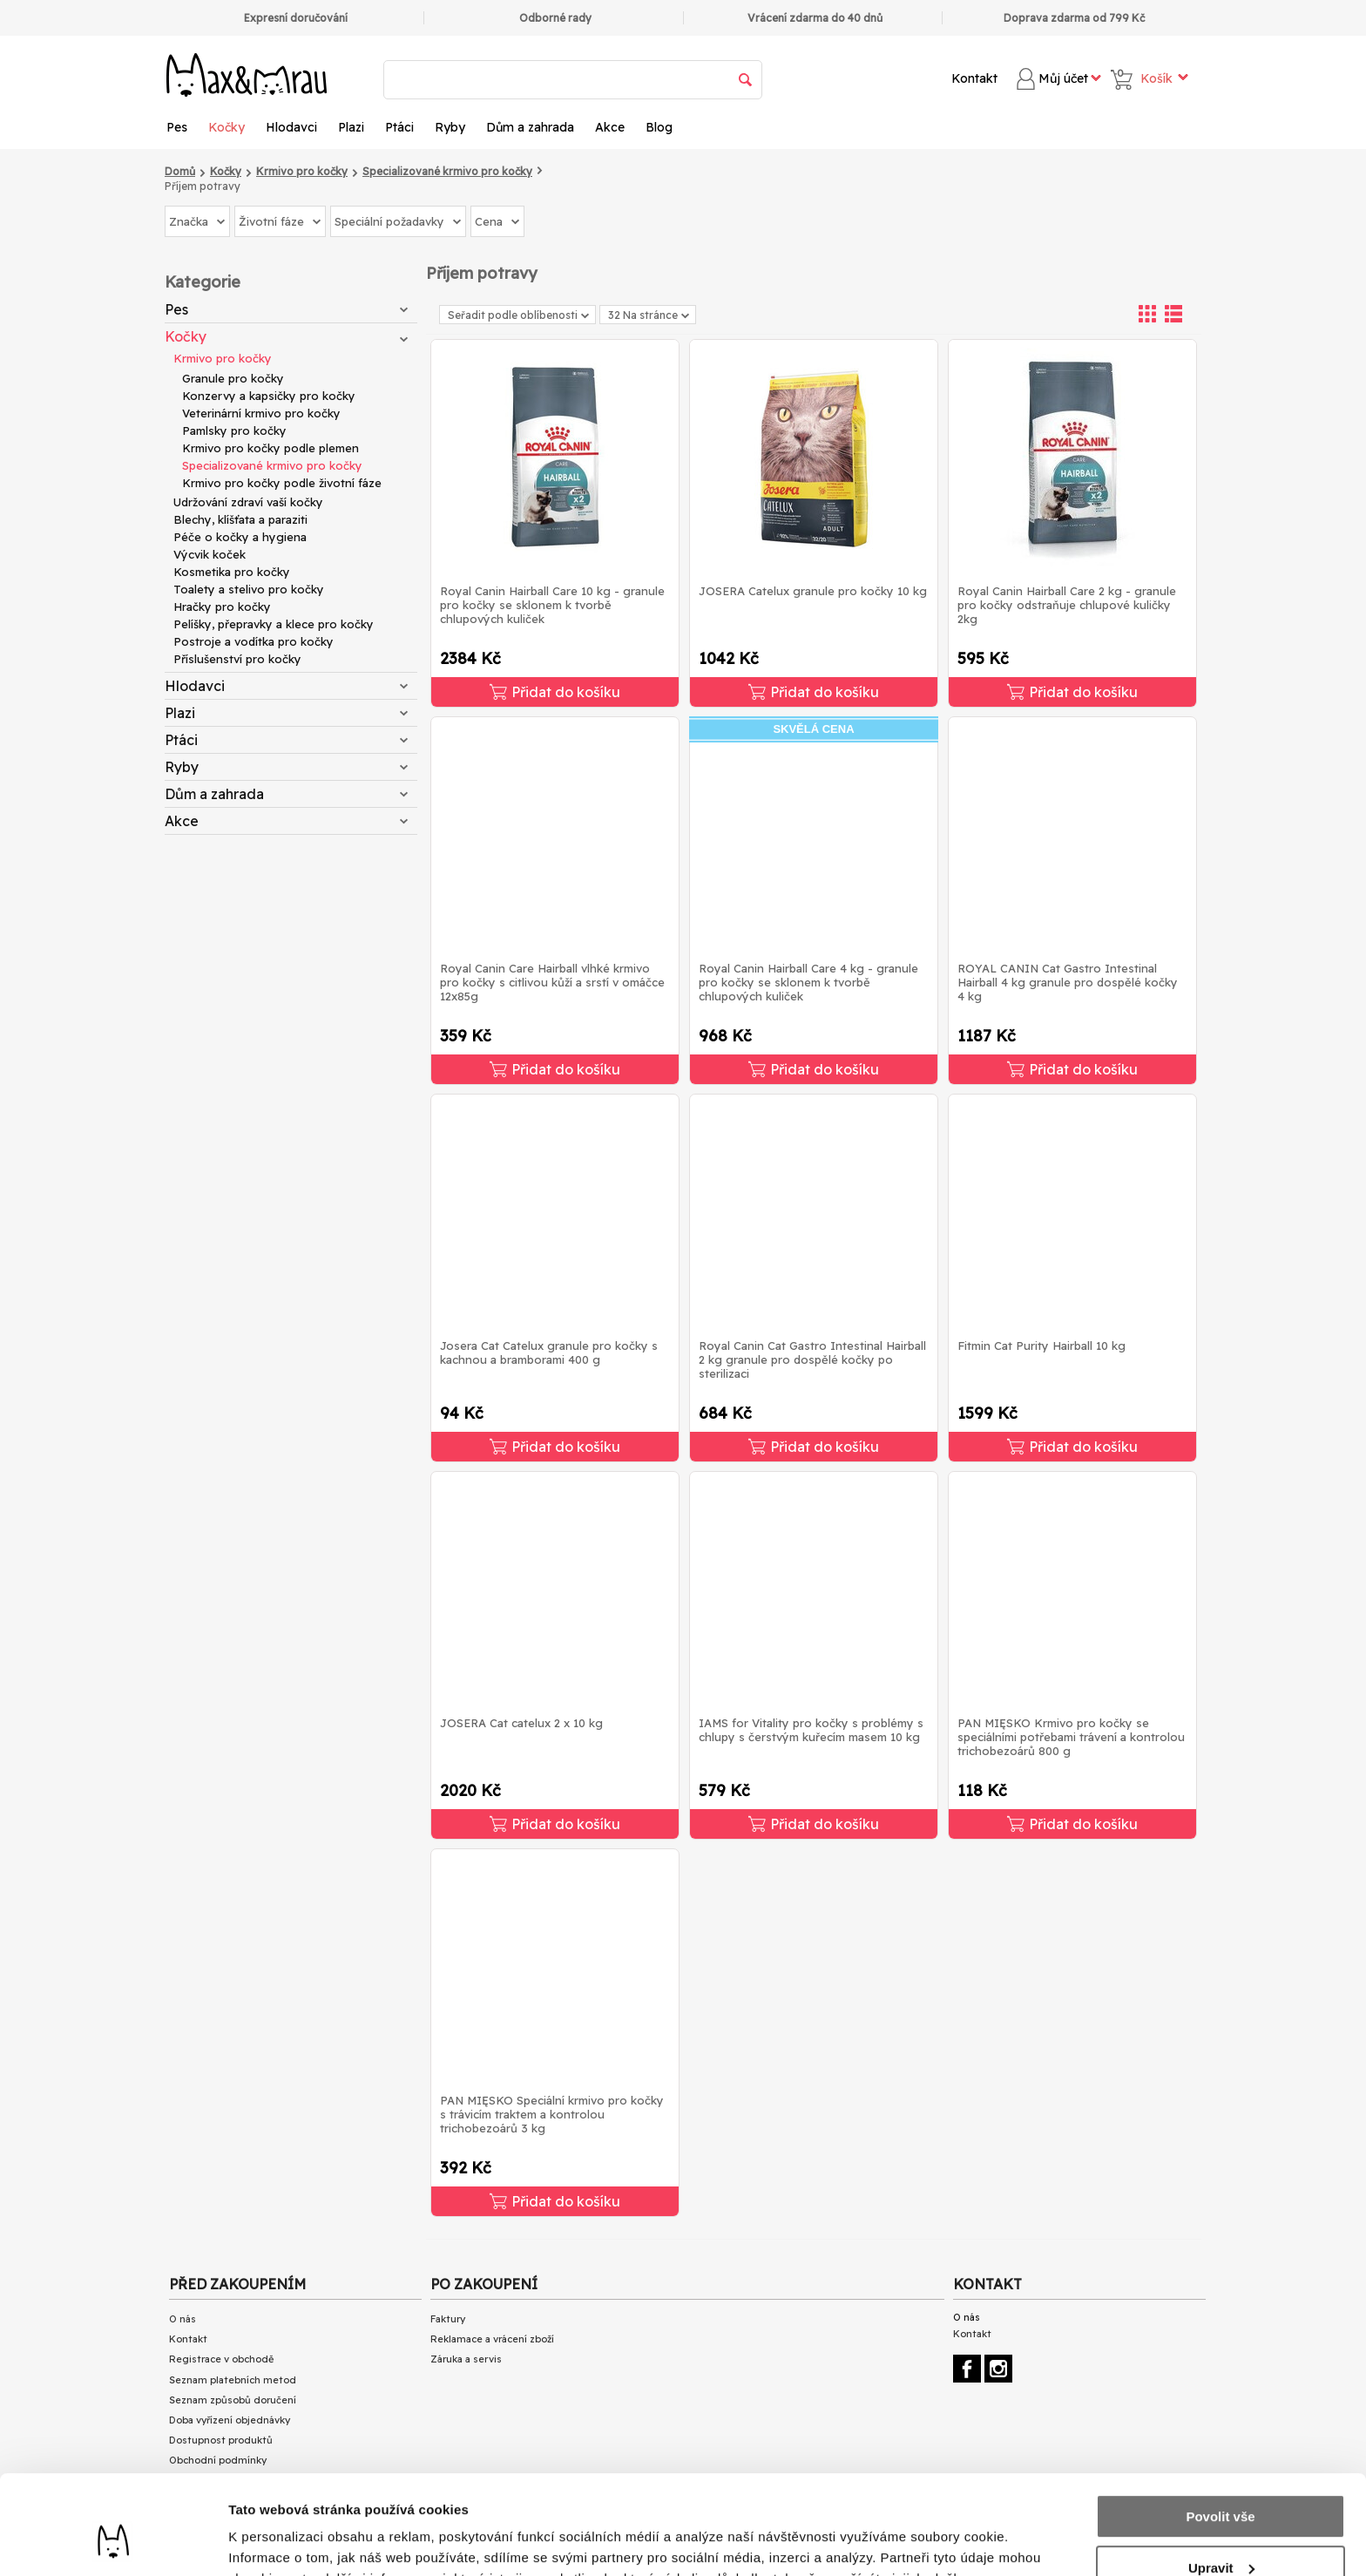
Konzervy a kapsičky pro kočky (268, 396)
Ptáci (399, 127)
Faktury (447, 2319)
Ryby (450, 127)
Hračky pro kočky (222, 606)
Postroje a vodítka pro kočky (253, 641)
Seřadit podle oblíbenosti (518, 315)
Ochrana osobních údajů (226, 2481)
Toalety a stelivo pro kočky (248, 589)
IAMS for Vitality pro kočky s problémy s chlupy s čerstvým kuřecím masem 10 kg (811, 1730)
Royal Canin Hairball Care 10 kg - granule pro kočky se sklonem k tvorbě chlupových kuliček (552, 605)
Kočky (226, 127)
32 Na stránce (648, 315)
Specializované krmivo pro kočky (272, 465)
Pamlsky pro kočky (234, 430)
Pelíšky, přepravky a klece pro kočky (273, 624)
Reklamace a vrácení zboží (492, 2339)
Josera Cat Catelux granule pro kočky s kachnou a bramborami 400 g (549, 1352)
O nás (182, 2319)
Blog (659, 127)
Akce (610, 127)
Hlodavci (291, 127)
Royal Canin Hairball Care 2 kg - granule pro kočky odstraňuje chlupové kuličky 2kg (1066, 605)
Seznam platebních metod (232, 2380)
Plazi (351, 127)
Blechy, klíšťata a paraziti (240, 519)
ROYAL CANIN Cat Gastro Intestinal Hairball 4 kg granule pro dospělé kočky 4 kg (1067, 982)
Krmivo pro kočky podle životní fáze (282, 483)
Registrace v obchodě (221, 2359)
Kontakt (974, 78)
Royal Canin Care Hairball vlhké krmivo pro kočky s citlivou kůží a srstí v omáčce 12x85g (552, 982)
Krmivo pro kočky (222, 358)
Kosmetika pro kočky (231, 572)
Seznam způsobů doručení (232, 2400)
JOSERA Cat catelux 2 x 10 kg (521, 1723)
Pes (176, 127)
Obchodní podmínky (218, 2460)
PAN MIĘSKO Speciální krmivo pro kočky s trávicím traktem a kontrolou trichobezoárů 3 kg (552, 2114)
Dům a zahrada (530, 127)
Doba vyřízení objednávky (229, 2420)
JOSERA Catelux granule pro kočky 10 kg (813, 591)
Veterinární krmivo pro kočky (261, 413)
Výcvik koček (209, 554)
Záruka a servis (466, 2359)
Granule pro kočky (233, 378)
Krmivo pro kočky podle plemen (270, 448)
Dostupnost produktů (221, 2440)
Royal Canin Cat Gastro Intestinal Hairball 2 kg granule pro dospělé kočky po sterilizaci (812, 1359)
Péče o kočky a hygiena (240, 537)
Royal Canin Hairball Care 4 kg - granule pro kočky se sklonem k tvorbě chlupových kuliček (808, 982)
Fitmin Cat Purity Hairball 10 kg (1041, 1345)
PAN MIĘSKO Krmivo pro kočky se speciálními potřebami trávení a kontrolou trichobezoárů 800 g (1071, 1737)
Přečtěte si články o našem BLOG (246, 2501)
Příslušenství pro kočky (237, 659)
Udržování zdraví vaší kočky (248, 502)
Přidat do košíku (555, 692)
